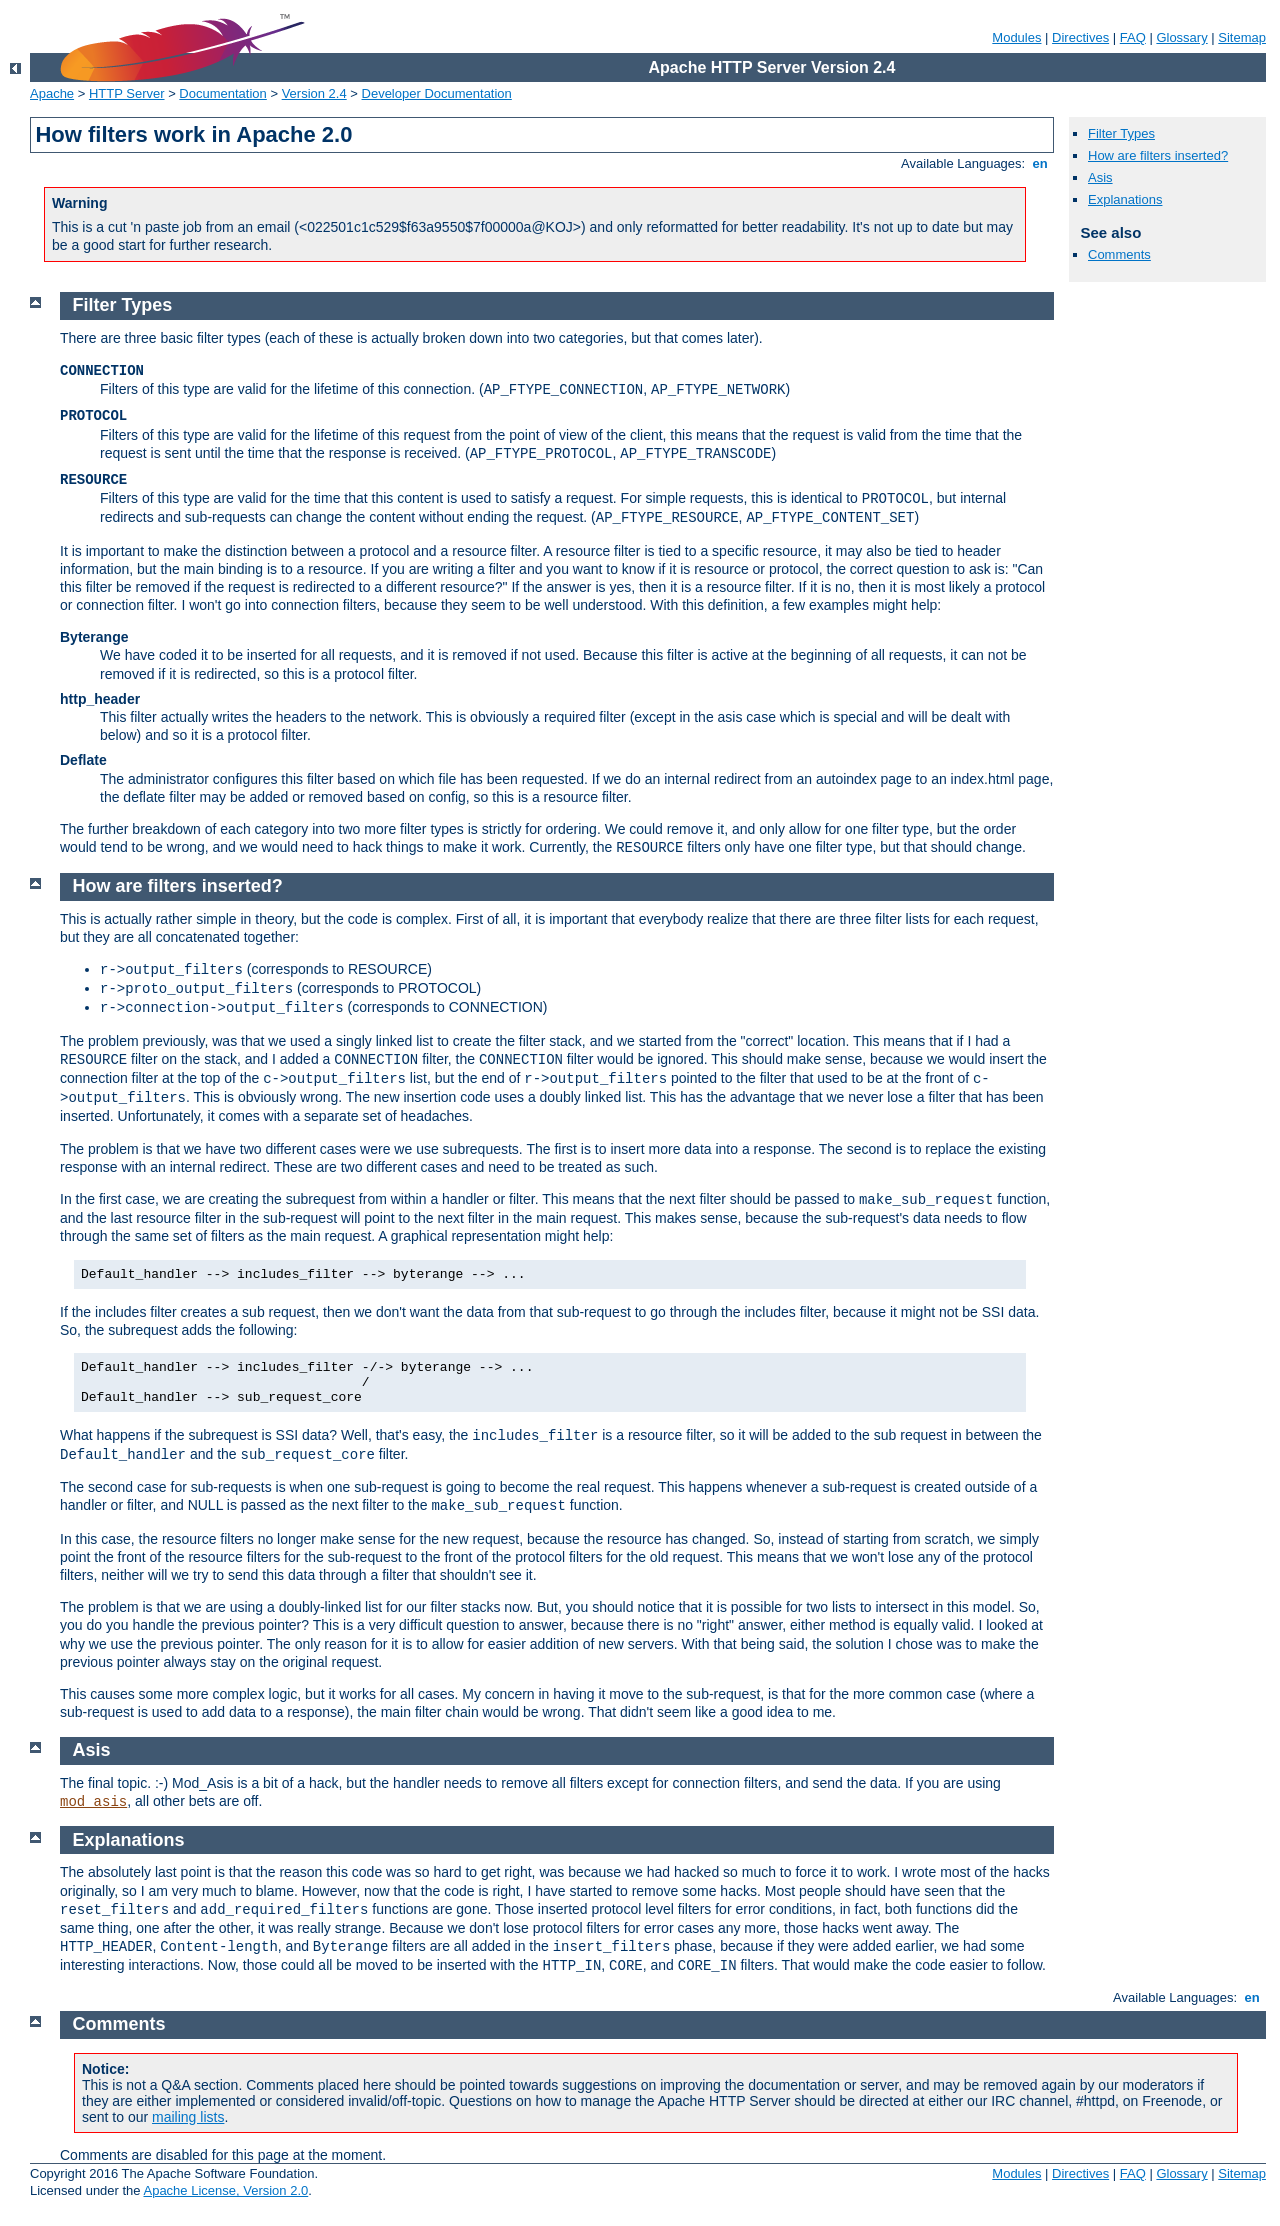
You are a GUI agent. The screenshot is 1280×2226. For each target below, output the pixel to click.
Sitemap (1242, 37)
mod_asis (93, 1802)
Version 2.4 (314, 93)
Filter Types (1121, 133)
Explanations (1125, 199)
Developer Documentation (437, 93)
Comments (1119, 254)
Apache (52, 93)
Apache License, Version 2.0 (225, 2190)
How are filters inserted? (1158, 155)
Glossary (1181, 37)
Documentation (222, 93)
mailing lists (188, 2117)
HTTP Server (127, 93)
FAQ (1133, 37)
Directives (1080, 37)
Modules (1016, 37)
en (1040, 163)
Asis (1100, 177)
